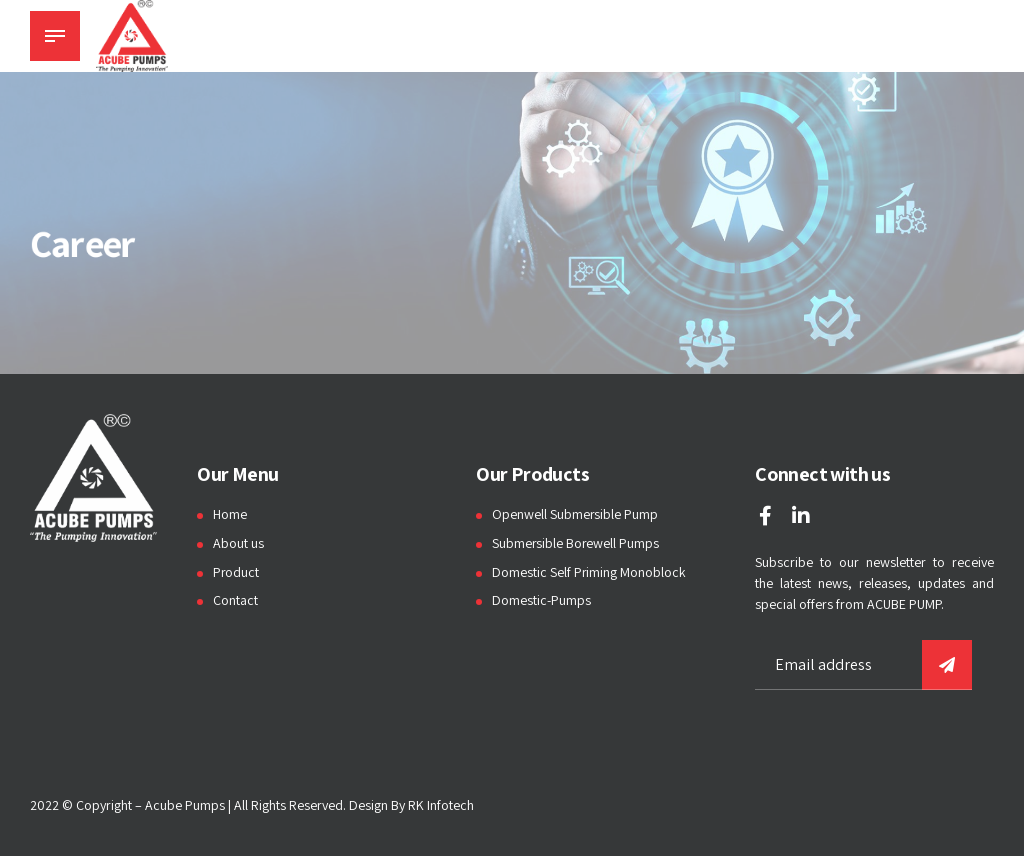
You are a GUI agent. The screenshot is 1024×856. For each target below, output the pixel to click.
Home (230, 514)
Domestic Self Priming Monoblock (589, 572)
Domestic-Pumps (541, 600)
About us (238, 543)
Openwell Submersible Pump (575, 514)
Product (236, 572)
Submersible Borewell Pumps (576, 543)
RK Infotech (441, 805)
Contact (235, 600)
